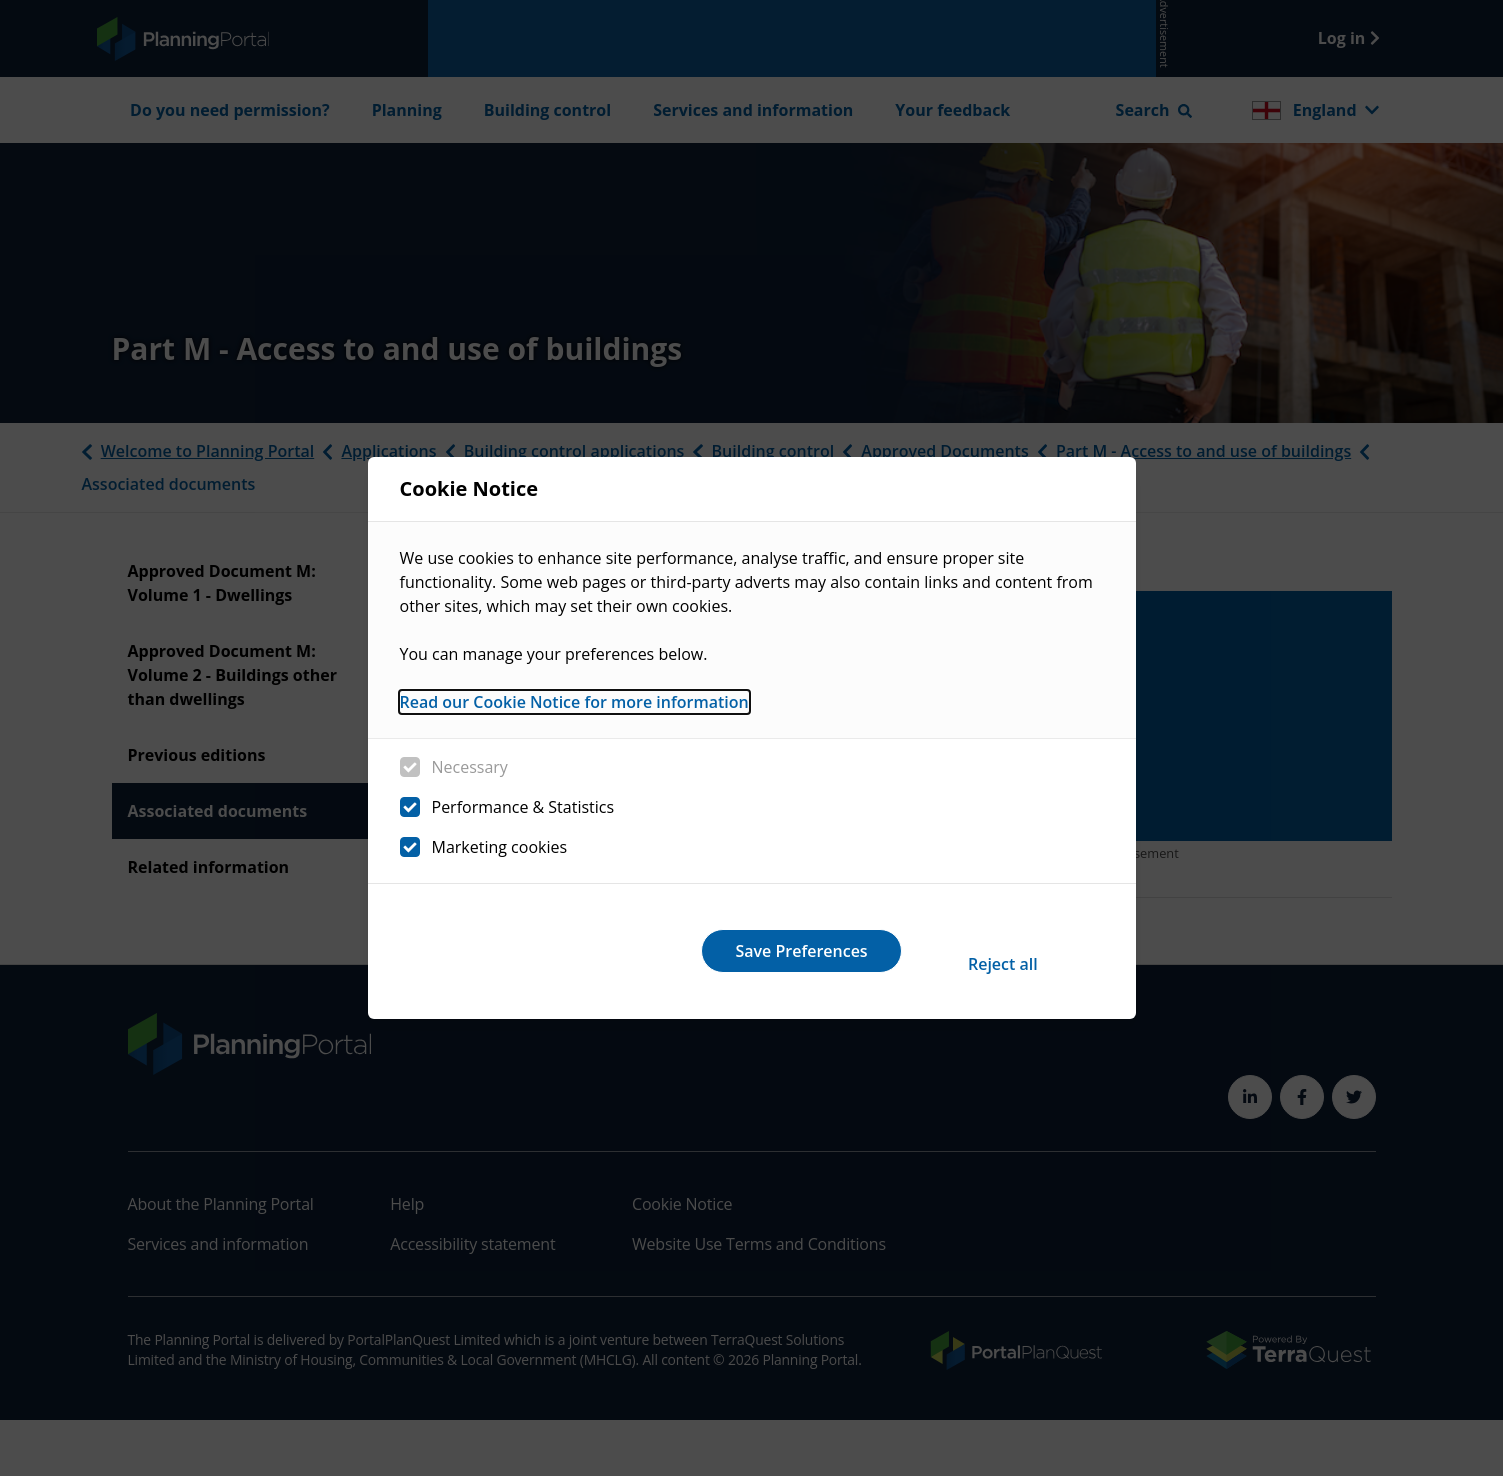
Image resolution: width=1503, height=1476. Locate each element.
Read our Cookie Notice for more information (574, 716)
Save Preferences (979, 951)
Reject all (720, 951)
